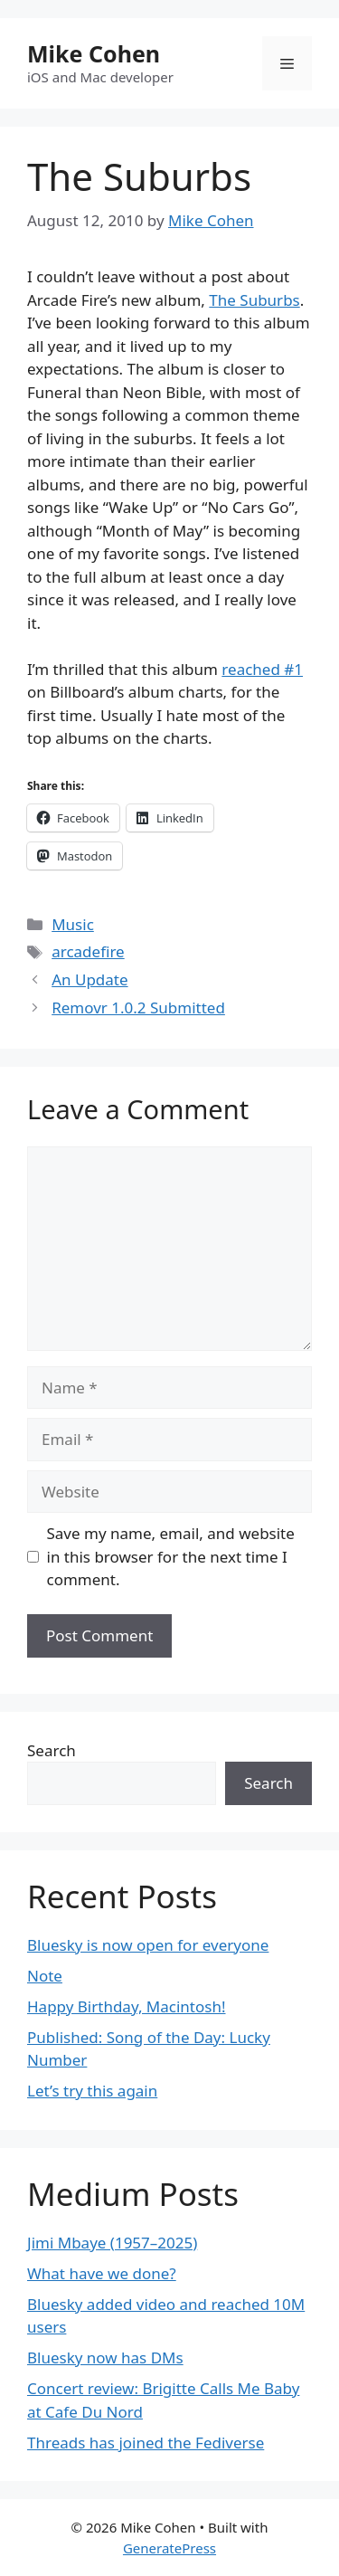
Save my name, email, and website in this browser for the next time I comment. (171, 1556)
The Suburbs (254, 300)
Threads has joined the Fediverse (145, 2442)
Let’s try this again (92, 2090)
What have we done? (101, 2273)
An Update (89, 979)
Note (44, 1975)
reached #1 (262, 669)
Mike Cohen (93, 53)
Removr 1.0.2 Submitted (138, 1007)
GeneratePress (169, 2548)
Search (51, 1750)
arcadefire (88, 951)
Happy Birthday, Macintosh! (126, 2006)
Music (73, 924)
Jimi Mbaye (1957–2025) (112, 2242)
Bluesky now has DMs (105, 2357)
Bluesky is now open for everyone (147, 1944)
